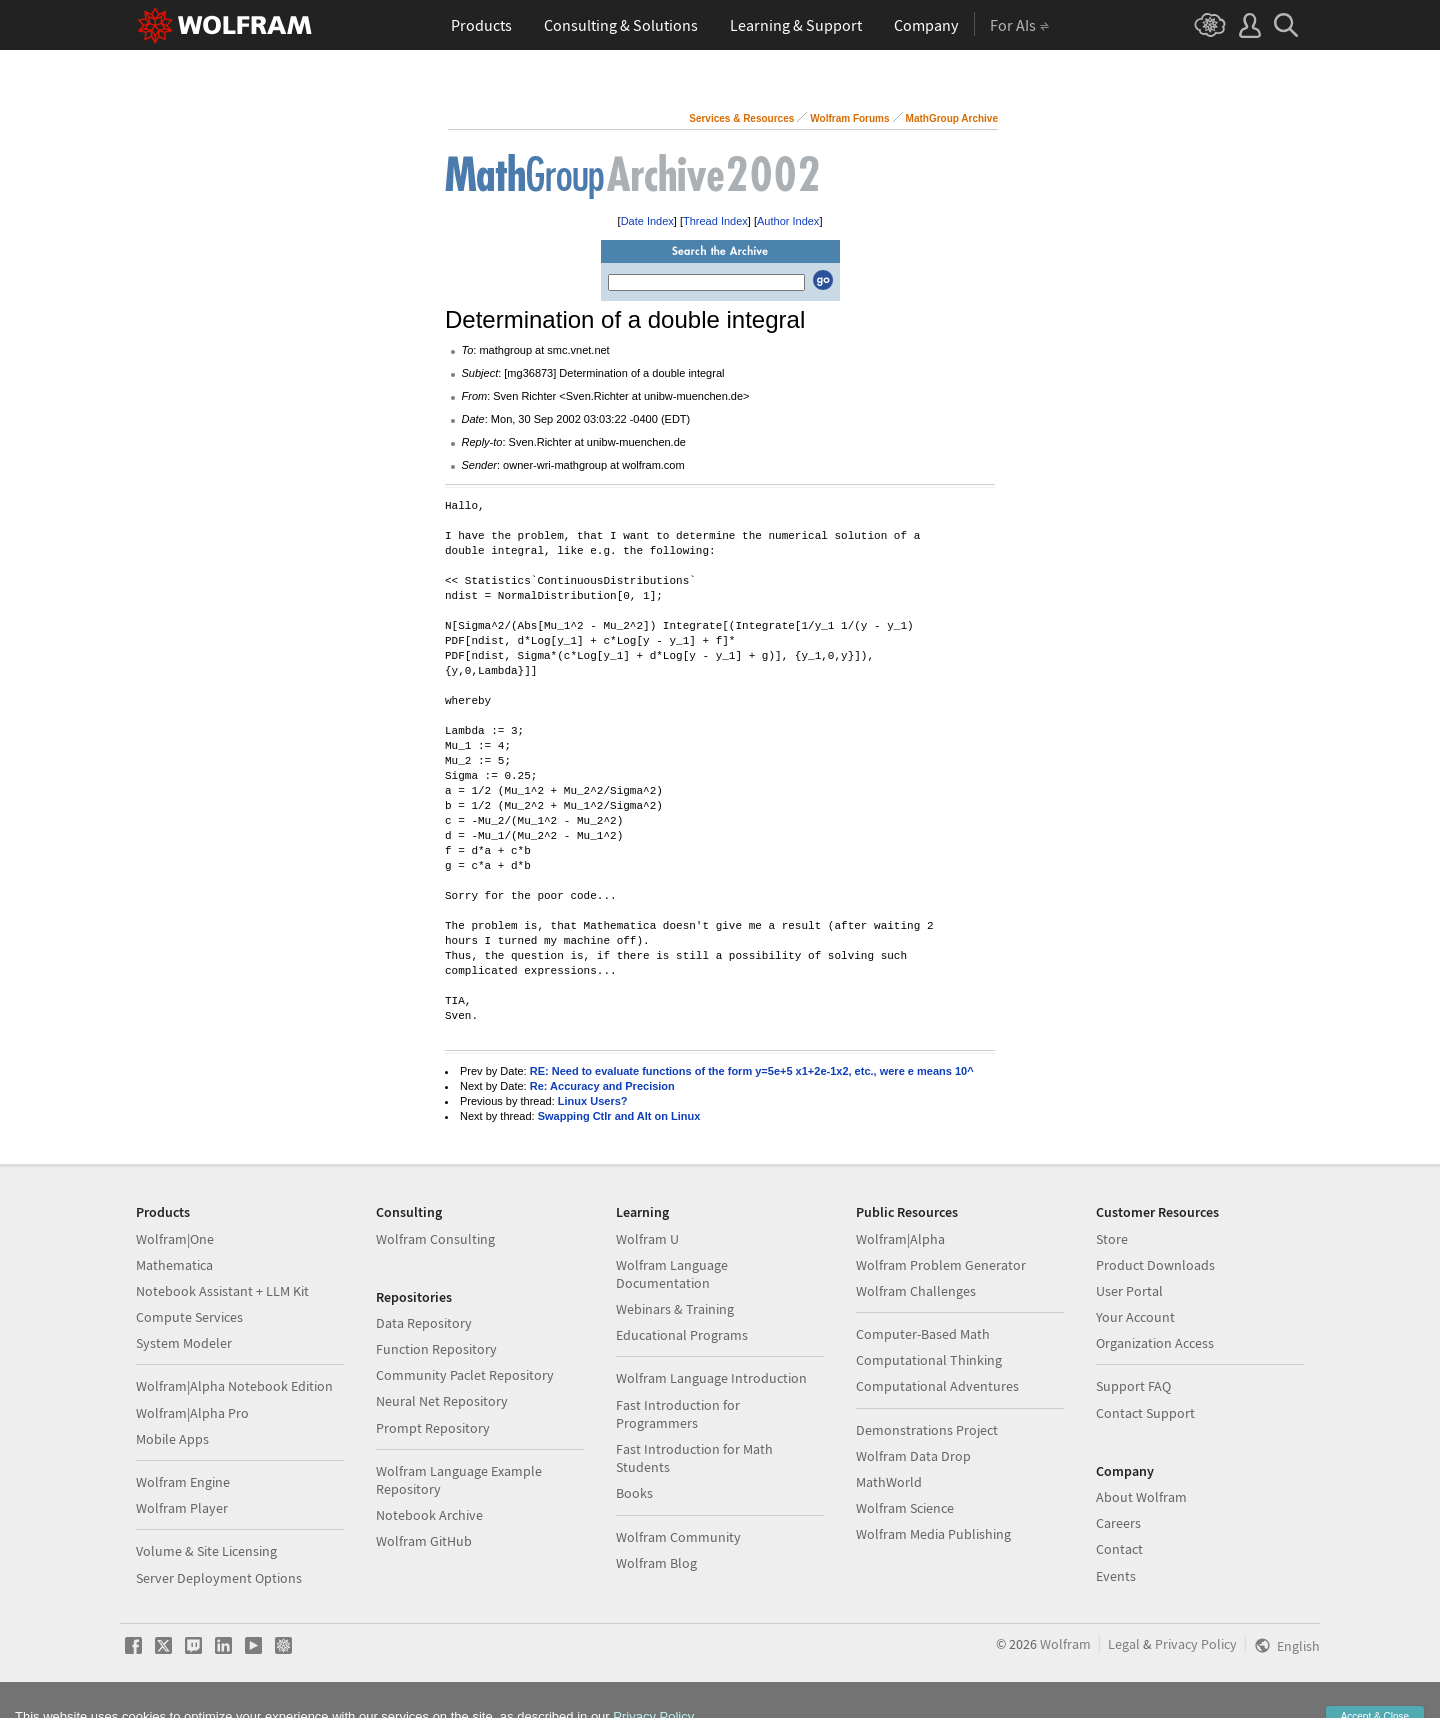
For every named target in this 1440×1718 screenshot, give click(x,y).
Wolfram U (647, 1239)
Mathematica (174, 1265)
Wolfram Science (905, 1508)
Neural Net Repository (442, 1401)
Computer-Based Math (923, 1334)
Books (634, 1493)
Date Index (647, 221)
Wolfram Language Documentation (672, 1274)
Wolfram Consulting (435, 1239)
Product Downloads (1155, 1265)
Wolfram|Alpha (900, 1239)
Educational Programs (682, 1335)
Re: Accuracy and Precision (602, 1086)
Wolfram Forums (849, 118)
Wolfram (1065, 1644)
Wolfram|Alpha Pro (192, 1413)
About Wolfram (1141, 1497)
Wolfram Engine (183, 1482)
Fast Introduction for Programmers (678, 1414)
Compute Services (189, 1317)
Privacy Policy (1196, 1644)
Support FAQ (1133, 1386)
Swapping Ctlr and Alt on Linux (619, 1116)
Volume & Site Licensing (206, 1551)
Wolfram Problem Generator (941, 1265)
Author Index (788, 221)
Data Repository (424, 1323)
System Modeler (184, 1343)
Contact (1119, 1549)
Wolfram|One (175, 1239)
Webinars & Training (675, 1309)
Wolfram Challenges (916, 1291)
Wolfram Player (182, 1508)
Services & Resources (741, 118)
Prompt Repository (433, 1428)
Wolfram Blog (656, 1563)
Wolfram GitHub (424, 1541)
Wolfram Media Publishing (933, 1534)
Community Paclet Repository (465, 1375)
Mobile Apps (172, 1439)
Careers (1118, 1523)
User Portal (1129, 1291)
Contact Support (1145, 1413)
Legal (1124, 1644)
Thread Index (715, 221)
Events (1116, 1576)
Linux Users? (593, 1101)
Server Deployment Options (219, 1578)
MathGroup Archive (952, 118)
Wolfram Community (678, 1537)
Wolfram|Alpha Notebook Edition (234, 1386)
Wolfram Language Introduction (711, 1378)
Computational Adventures (937, 1386)
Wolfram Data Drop (913, 1456)
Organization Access (1155, 1343)
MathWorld (889, 1482)
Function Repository (436, 1349)
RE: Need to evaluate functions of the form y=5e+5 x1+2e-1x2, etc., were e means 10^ (752, 1071)
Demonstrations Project (927, 1430)
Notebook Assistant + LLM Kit (222, 1291)
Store (1112, 1239)
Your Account (1135, 1317)
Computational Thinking (929, 1360)
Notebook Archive (429, 1515)
